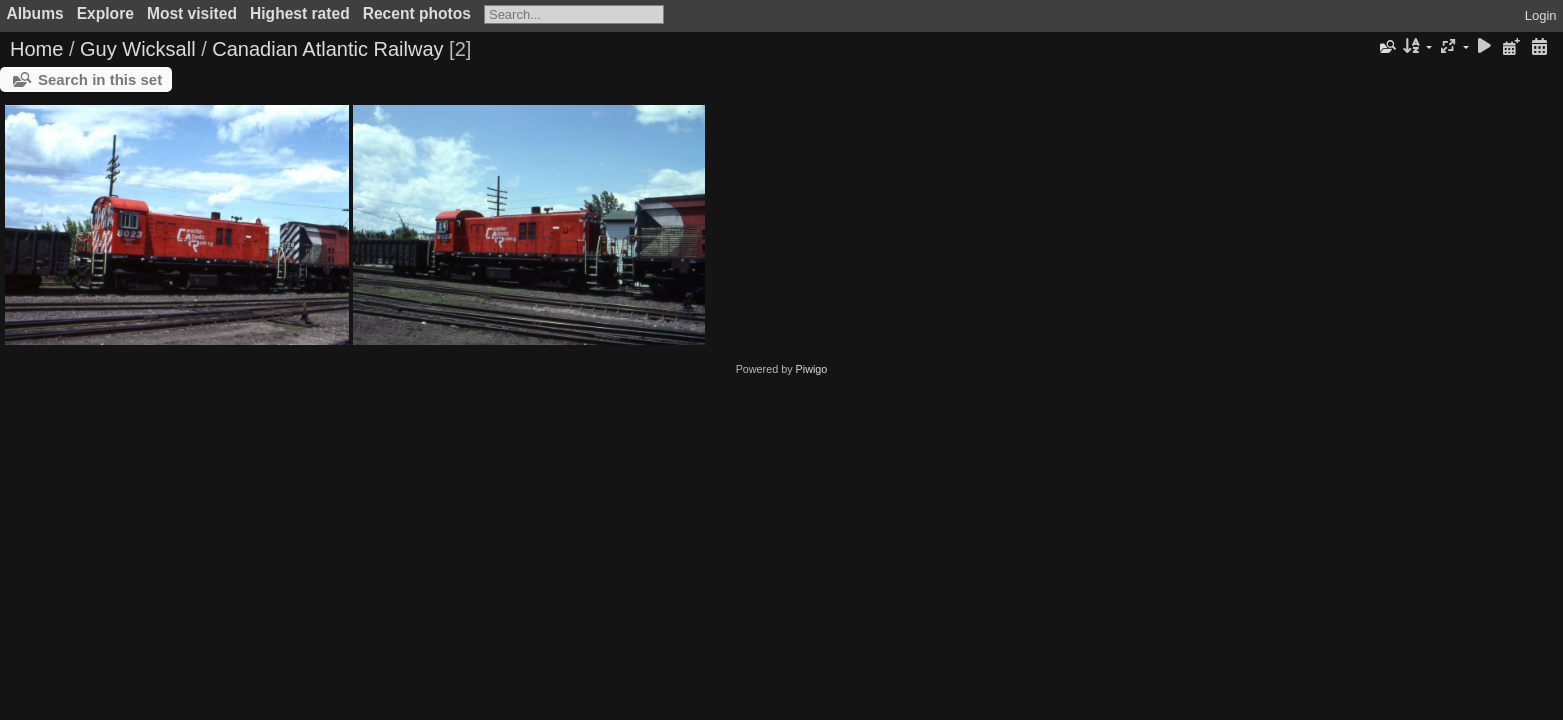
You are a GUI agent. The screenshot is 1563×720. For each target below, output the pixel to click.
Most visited (192, 13)
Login (1541, 15)
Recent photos (417, 13)
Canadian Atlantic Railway (327, 49)
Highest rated (300, 13)
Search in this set (100, 79)
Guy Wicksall (138, 49)
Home (36, 49)
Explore (105, 13)
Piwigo (812, 369)
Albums (35, 13)
